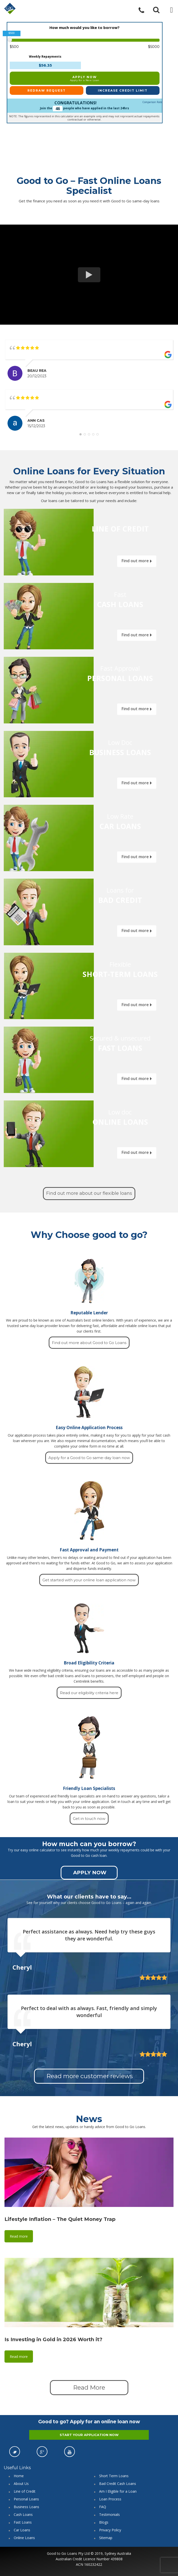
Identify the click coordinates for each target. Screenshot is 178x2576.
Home (19, 2475)
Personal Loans (26, 2499)
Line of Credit (24, 2491)
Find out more (135, 560)
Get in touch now (89, 1818)
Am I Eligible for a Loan (118, 2491)
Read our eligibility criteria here (89, 1692)
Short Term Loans (114, 2475)
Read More (89, 2387)
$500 (14, 46)
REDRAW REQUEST (46, 90)
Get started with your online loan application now (89, 1580)
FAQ (102, 2506)
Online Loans (24, 2537)
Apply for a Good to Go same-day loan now (89, 1457)
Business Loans (26, 2506)
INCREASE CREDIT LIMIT (123, 90)
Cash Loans (23, 2514)
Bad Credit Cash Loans (117, 2483)
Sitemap (105, 2537)
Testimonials (109, 2514)
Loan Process (110, 2499)
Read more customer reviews (89, 2076)
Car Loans (22, 2530)
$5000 (154, 46)
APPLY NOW (84, 78)
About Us (21, 2483)
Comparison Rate (152, 102)
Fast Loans (23, 2522)
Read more (19, 2236)
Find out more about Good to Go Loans (89, 1342)
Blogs (103, 2522)
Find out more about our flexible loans (89, 1193)
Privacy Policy (110, 2530)
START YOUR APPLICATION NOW (89, 2435)
